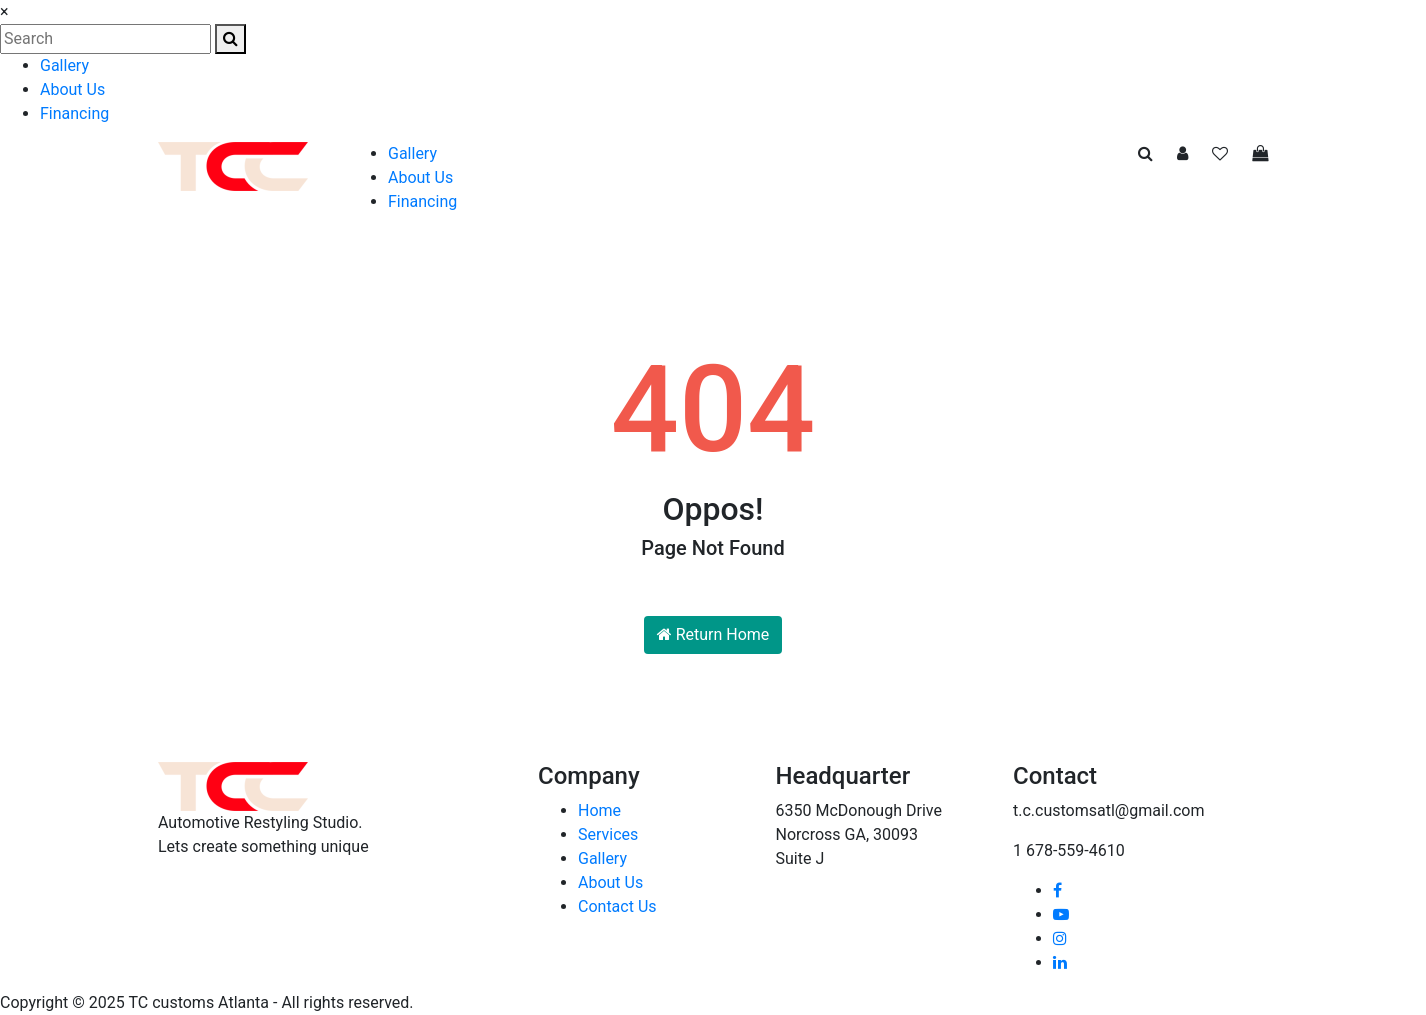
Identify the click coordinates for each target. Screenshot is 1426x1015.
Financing (74, 113)
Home (599, 810)
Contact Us (617, 906)
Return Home (713, 634)
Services (608, 834)
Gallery (64, 65)
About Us (72, 89)
